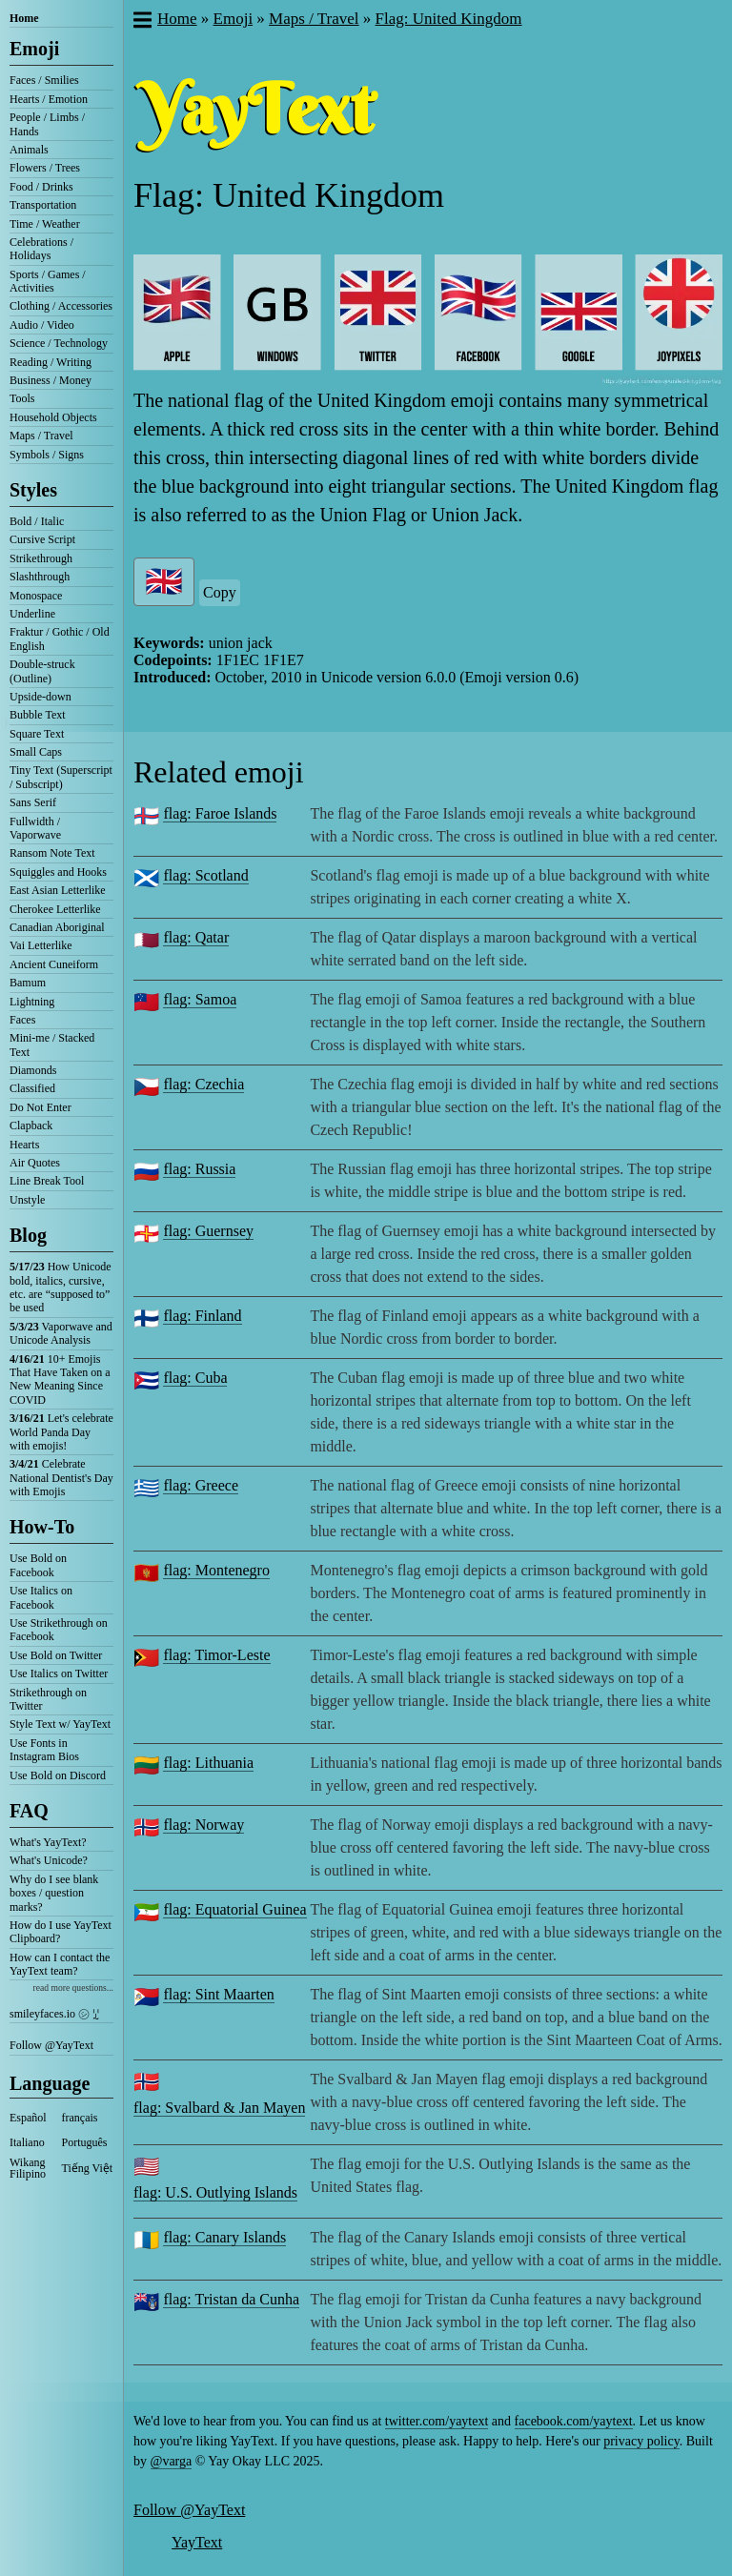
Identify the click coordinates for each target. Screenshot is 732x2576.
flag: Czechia (203, 1084)
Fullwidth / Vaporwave (35, 828)
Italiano (27, 2142)
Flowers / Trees (45, 167)
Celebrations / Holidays (41, 248)
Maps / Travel (41, 435)
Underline (32, 613)
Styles (33, 489)
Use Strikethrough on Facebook (59, 1629)
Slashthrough (40, 576)
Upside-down (40, 696)
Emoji (34, 48)
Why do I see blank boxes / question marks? (54, 1893)
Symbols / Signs (47, 454)
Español (28, 2117)
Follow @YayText (51, 2045)
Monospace (36, 595)
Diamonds (33, 1070)
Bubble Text (38, 714)
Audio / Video (42, 325)
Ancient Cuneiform (54, 964)
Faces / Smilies (44, 80)
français (80, 2117)
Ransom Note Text (52, 853)
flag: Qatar (196, 937)
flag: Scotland (205, 875)
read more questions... (73, 1987)
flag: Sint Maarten (218, 1994)
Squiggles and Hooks (58, 872)
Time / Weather (45, 224)
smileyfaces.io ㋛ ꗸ (54, 2013)
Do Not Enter (40, 1107)
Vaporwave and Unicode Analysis (61, 1333)
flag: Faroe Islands (219, 813)
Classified (32, 1088)
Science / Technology (59, 343)
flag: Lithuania (208, 1763)
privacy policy (641, 2441)
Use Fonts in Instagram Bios (44, 1749)
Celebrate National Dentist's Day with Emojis (61, 1477)
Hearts (24, 1144)
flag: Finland (202, 1316)
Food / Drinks (41, 186)
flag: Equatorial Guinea (234, 1909)
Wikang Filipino (28, 2168)
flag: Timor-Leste (216, 1655)
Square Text (37, 733)
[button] (141, 22)
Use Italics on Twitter (59, 1673)
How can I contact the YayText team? (60, 1964)
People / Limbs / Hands (47, 124)
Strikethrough (41, 558)
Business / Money (51, 380)
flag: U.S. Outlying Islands (215, 2192)
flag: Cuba (195, 1377)
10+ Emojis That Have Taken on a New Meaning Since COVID (60, 1379)
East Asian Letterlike (58, 890)
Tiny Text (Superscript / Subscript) (61, 776)
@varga (172, 2461)
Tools (22, 398)
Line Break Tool (47, 1180)
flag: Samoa (199, 999)
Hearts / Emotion (49, 99)
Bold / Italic (37, 521)
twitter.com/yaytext (436, 2421)
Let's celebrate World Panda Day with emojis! (61, 1431)
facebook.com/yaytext (574, 2421)
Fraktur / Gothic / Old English (60, 638)
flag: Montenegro (216, 1570)
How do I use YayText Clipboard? (61, 1931)
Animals (29, 149)
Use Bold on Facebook (38, 1565)
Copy (219, 592)
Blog (28, 1235)
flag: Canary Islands (224, 2237)
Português (85, 2142)
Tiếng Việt (87, 2168)
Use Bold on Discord (58, 1775)
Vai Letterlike (41, 945)
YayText (197, 2542)
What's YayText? (48, 1842)
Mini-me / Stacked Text (52, 1044)
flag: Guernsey (208, 1231)
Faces (22, 1019)
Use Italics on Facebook (41, 1597)
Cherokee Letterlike (55, 909)
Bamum (28, 982)
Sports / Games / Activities (48, 281)
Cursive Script (42, 539)
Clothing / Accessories (61, 306)
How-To (42, 1526)
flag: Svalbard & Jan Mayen (219, 2107)
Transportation (43, 205)
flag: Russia (199, 1169)
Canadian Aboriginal (57, 927)
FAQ (29, 1810)
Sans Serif (33, 802)
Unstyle (27, 1200)
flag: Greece (200, 1485)
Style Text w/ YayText (60, 1724)
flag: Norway (203, 1824)
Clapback (31, 1125)
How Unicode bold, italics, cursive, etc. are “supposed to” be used (61, 1287)
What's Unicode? (49, 1860)
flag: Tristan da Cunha (231, 2299)
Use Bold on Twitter (56, 1655)
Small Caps (36, 752)
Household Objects (53, 417)
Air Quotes (35, 1162)
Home (24, 18)
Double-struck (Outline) (42, 671)
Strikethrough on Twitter (48, 1699)
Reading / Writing (51, 362)
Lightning (32, 1001)
